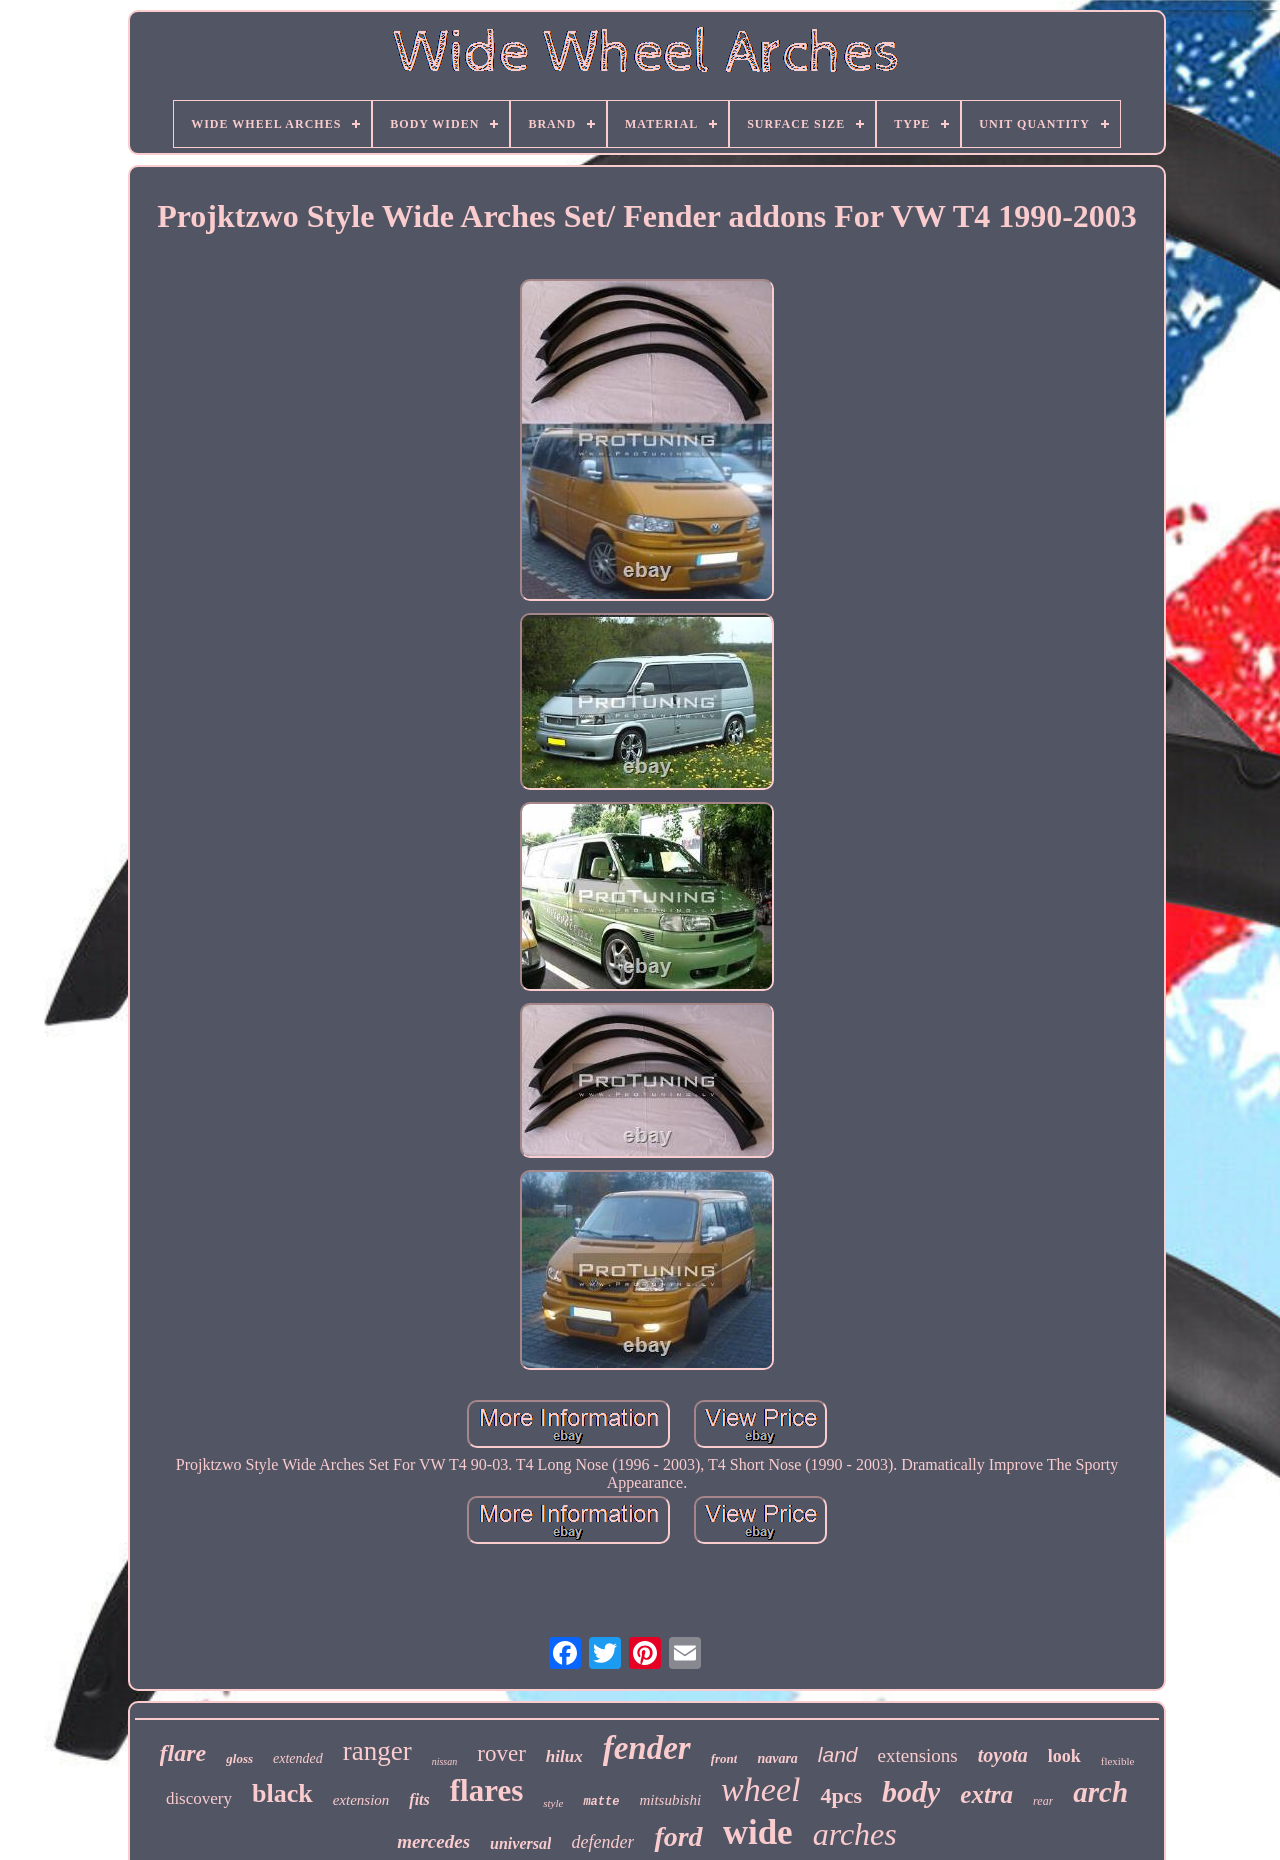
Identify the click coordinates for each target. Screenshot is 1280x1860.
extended (298, 1758)
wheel (760, 1789)
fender (647, 1748)
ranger (377, 1751)
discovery (199, 1798)
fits (419, 1799)
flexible (1118, 1761)
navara (777, 1758)
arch (1100, 1792)
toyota (1003, 1755)
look (1064, 1756)
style (553, 1803)
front (724, 1758)
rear (1043, 1801)
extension (361, 1800)
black (282, 1793)
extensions (918, 1755)
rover (501, 1753)
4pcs (841, 1795)
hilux (564, 1756)
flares (486, 1790)
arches (855, 1834)
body (911, 1791)
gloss (239, 1758)
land (838, 1754)
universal (520, 1843)
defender (602, 1842)
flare (183, 1753)
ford (678, 1836)
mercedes (433, 1841)
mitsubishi (670, 1800)
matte (601, 1802)
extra (986, 1794)
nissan (445, 1761)
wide (758, 1832)
